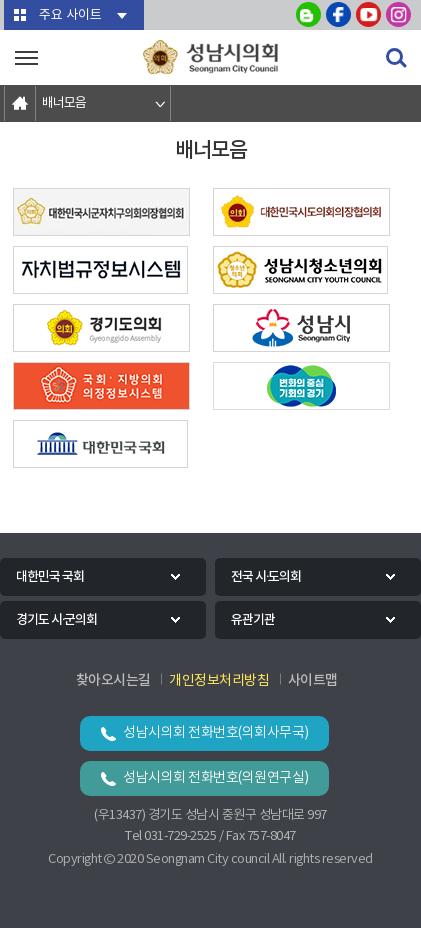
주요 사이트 (70, 15)
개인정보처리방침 (219, 681)
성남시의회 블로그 (308, 14)
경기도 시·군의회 (56, 620)
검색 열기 (396, 58)
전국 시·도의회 (266, 577)
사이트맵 (313, 680)
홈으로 (20, 103)
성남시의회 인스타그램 (398, 14)
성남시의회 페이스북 (338, 14)
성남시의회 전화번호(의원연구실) (216, 778)
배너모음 (64, 103)
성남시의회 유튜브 (368, 14)
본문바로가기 (0, 0)
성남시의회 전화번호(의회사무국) (216, 733)
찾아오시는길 (113, 680)
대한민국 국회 (50, 577)
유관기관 (253, 620)
